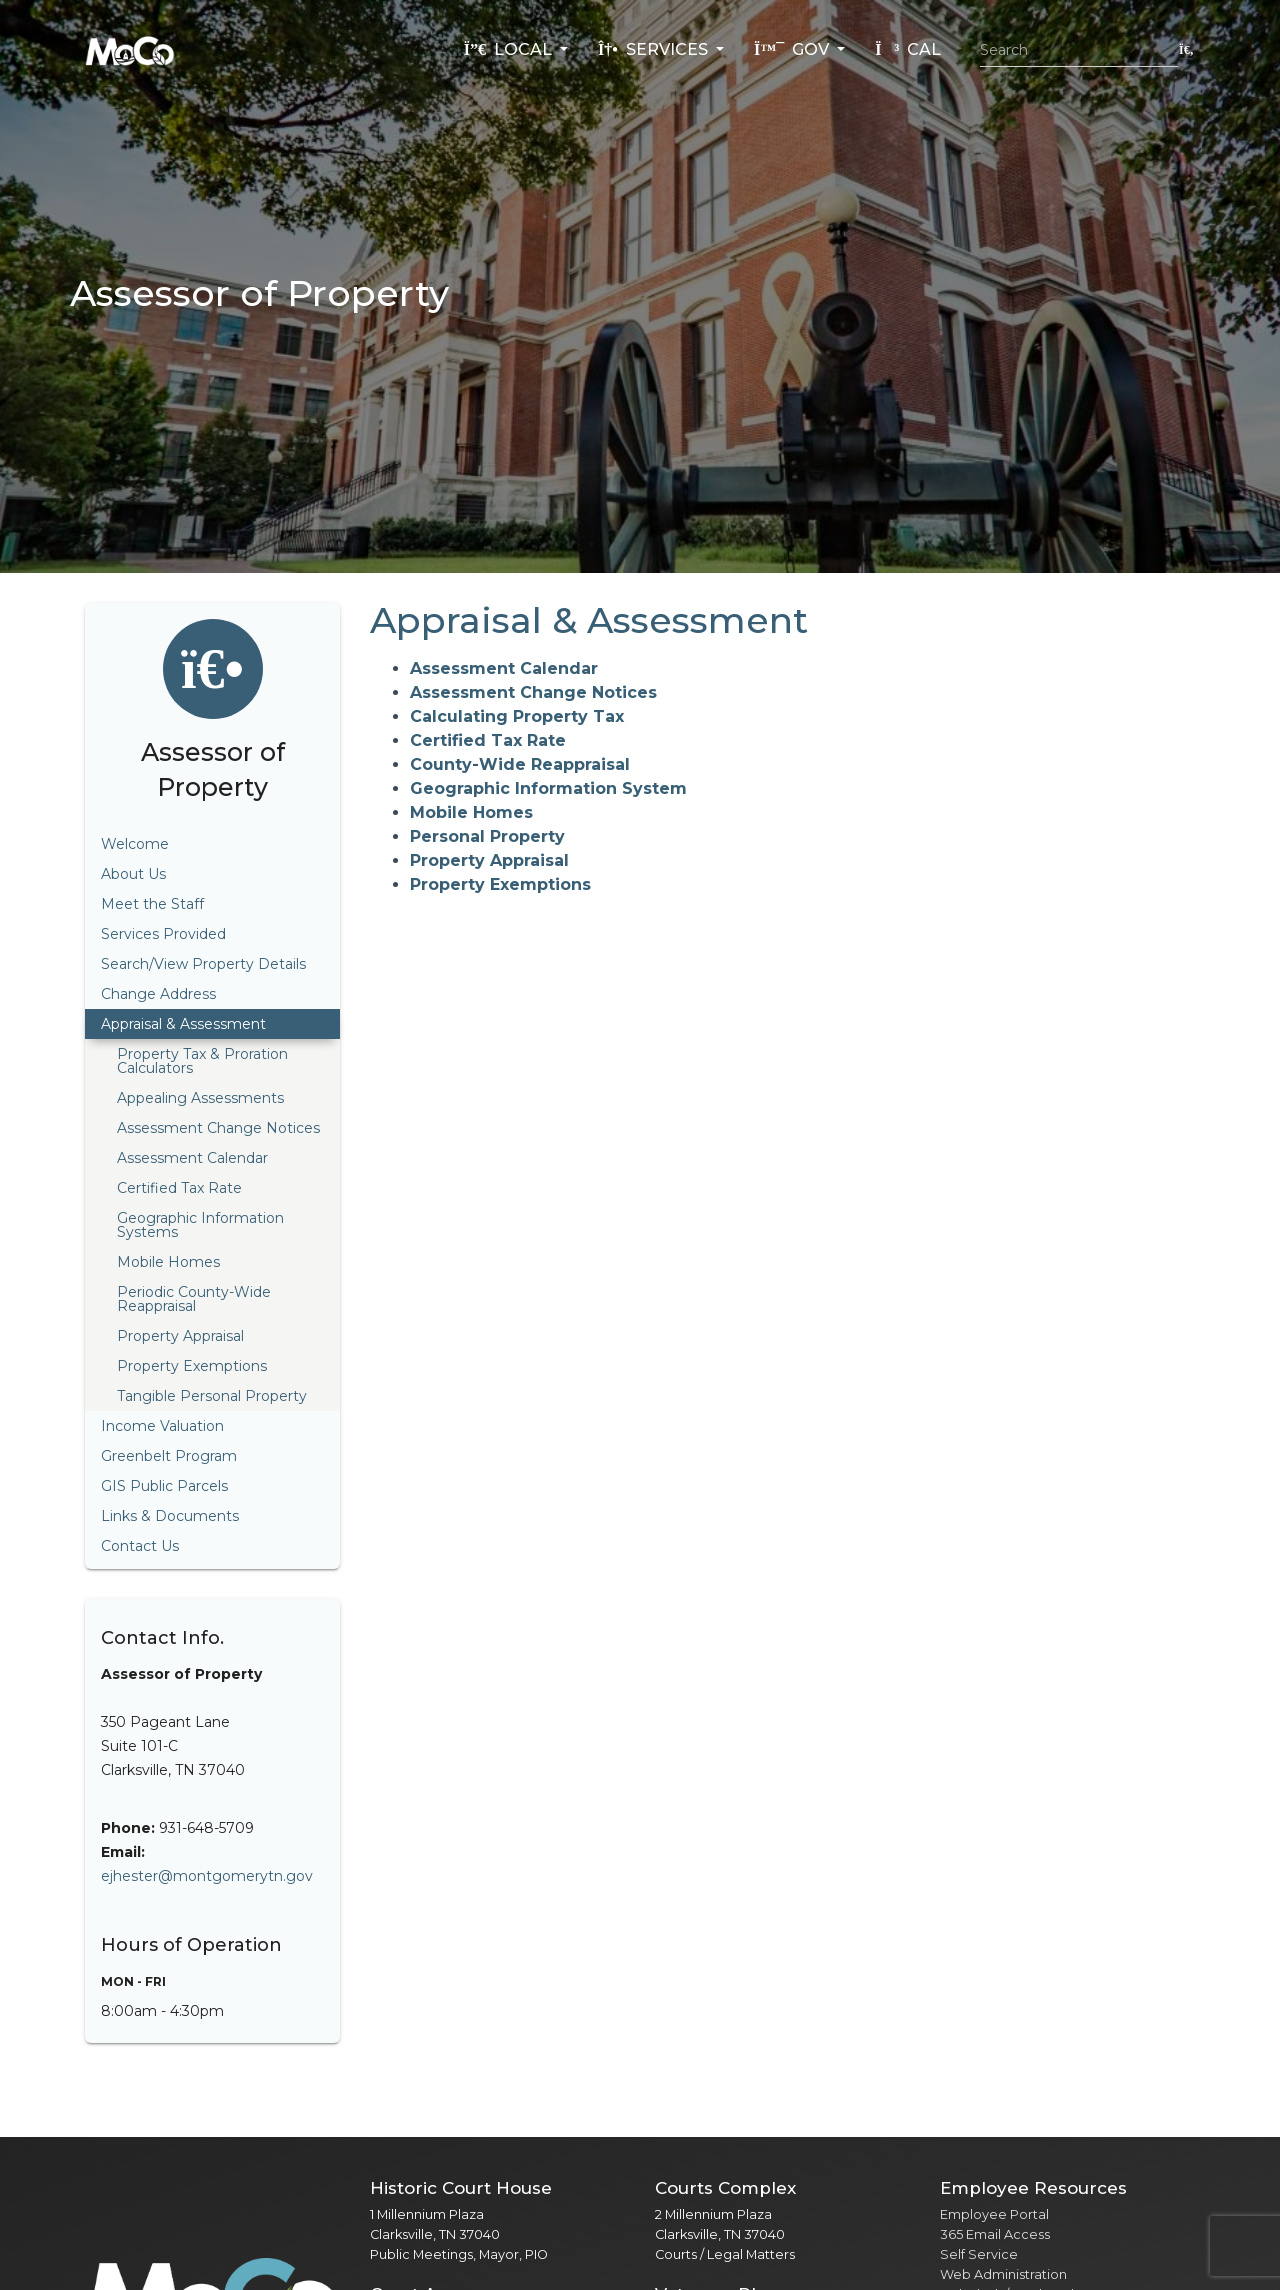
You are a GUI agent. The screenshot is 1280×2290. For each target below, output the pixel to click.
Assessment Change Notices (533, 692)
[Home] (130, 50)
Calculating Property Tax (517, 716)
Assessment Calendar (504, 668)
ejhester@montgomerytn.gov (207, 1876)
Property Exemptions (500, 884)
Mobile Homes (471, 812)
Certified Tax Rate (488, 740)
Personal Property (487, 836)
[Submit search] (1186, 49)
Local (510, 49)
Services (655, 49)
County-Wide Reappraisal (520, 764)
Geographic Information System (548, 788)
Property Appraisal (489, 860)
